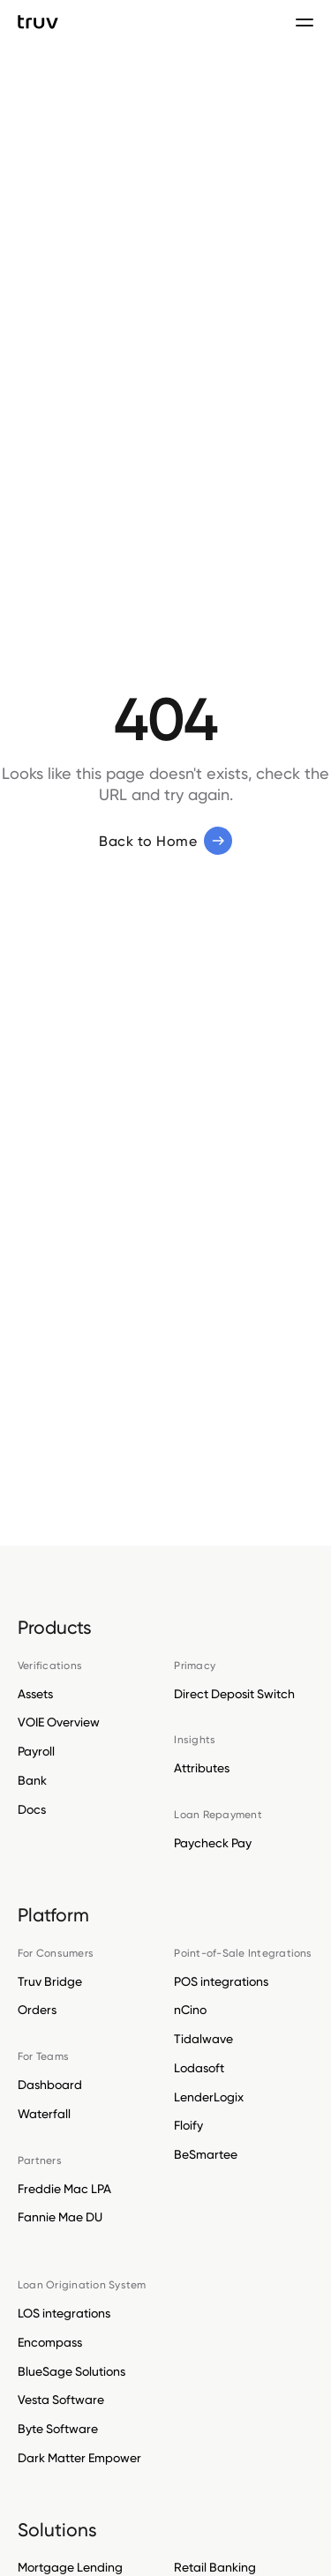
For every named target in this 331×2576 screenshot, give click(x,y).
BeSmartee (205, 2154)
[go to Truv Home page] (38, 22)
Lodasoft (199, 2068)
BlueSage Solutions (71, 2371)
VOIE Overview (59, 1722)
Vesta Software (61, 2400)
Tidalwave (203, 2039)
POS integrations (221, 1981)
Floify (188, 2125)
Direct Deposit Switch (234, 1694)
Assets (35, 1694)
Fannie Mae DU (60, 2217)
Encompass (50, 2342)
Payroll (36, 1751)
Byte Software (58, 2429)
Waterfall (44, 2114)
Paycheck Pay (213, 1843)
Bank (32, 1780)
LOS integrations (64, 2313)
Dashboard (50, 2085)
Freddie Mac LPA (64, 2189)
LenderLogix (209, 2097)
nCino (190, 2010)
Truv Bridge (50, 1981)
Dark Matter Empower (79, 2458)
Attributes (201, 1768)
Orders (37, 2010)
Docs (32, 1809)
